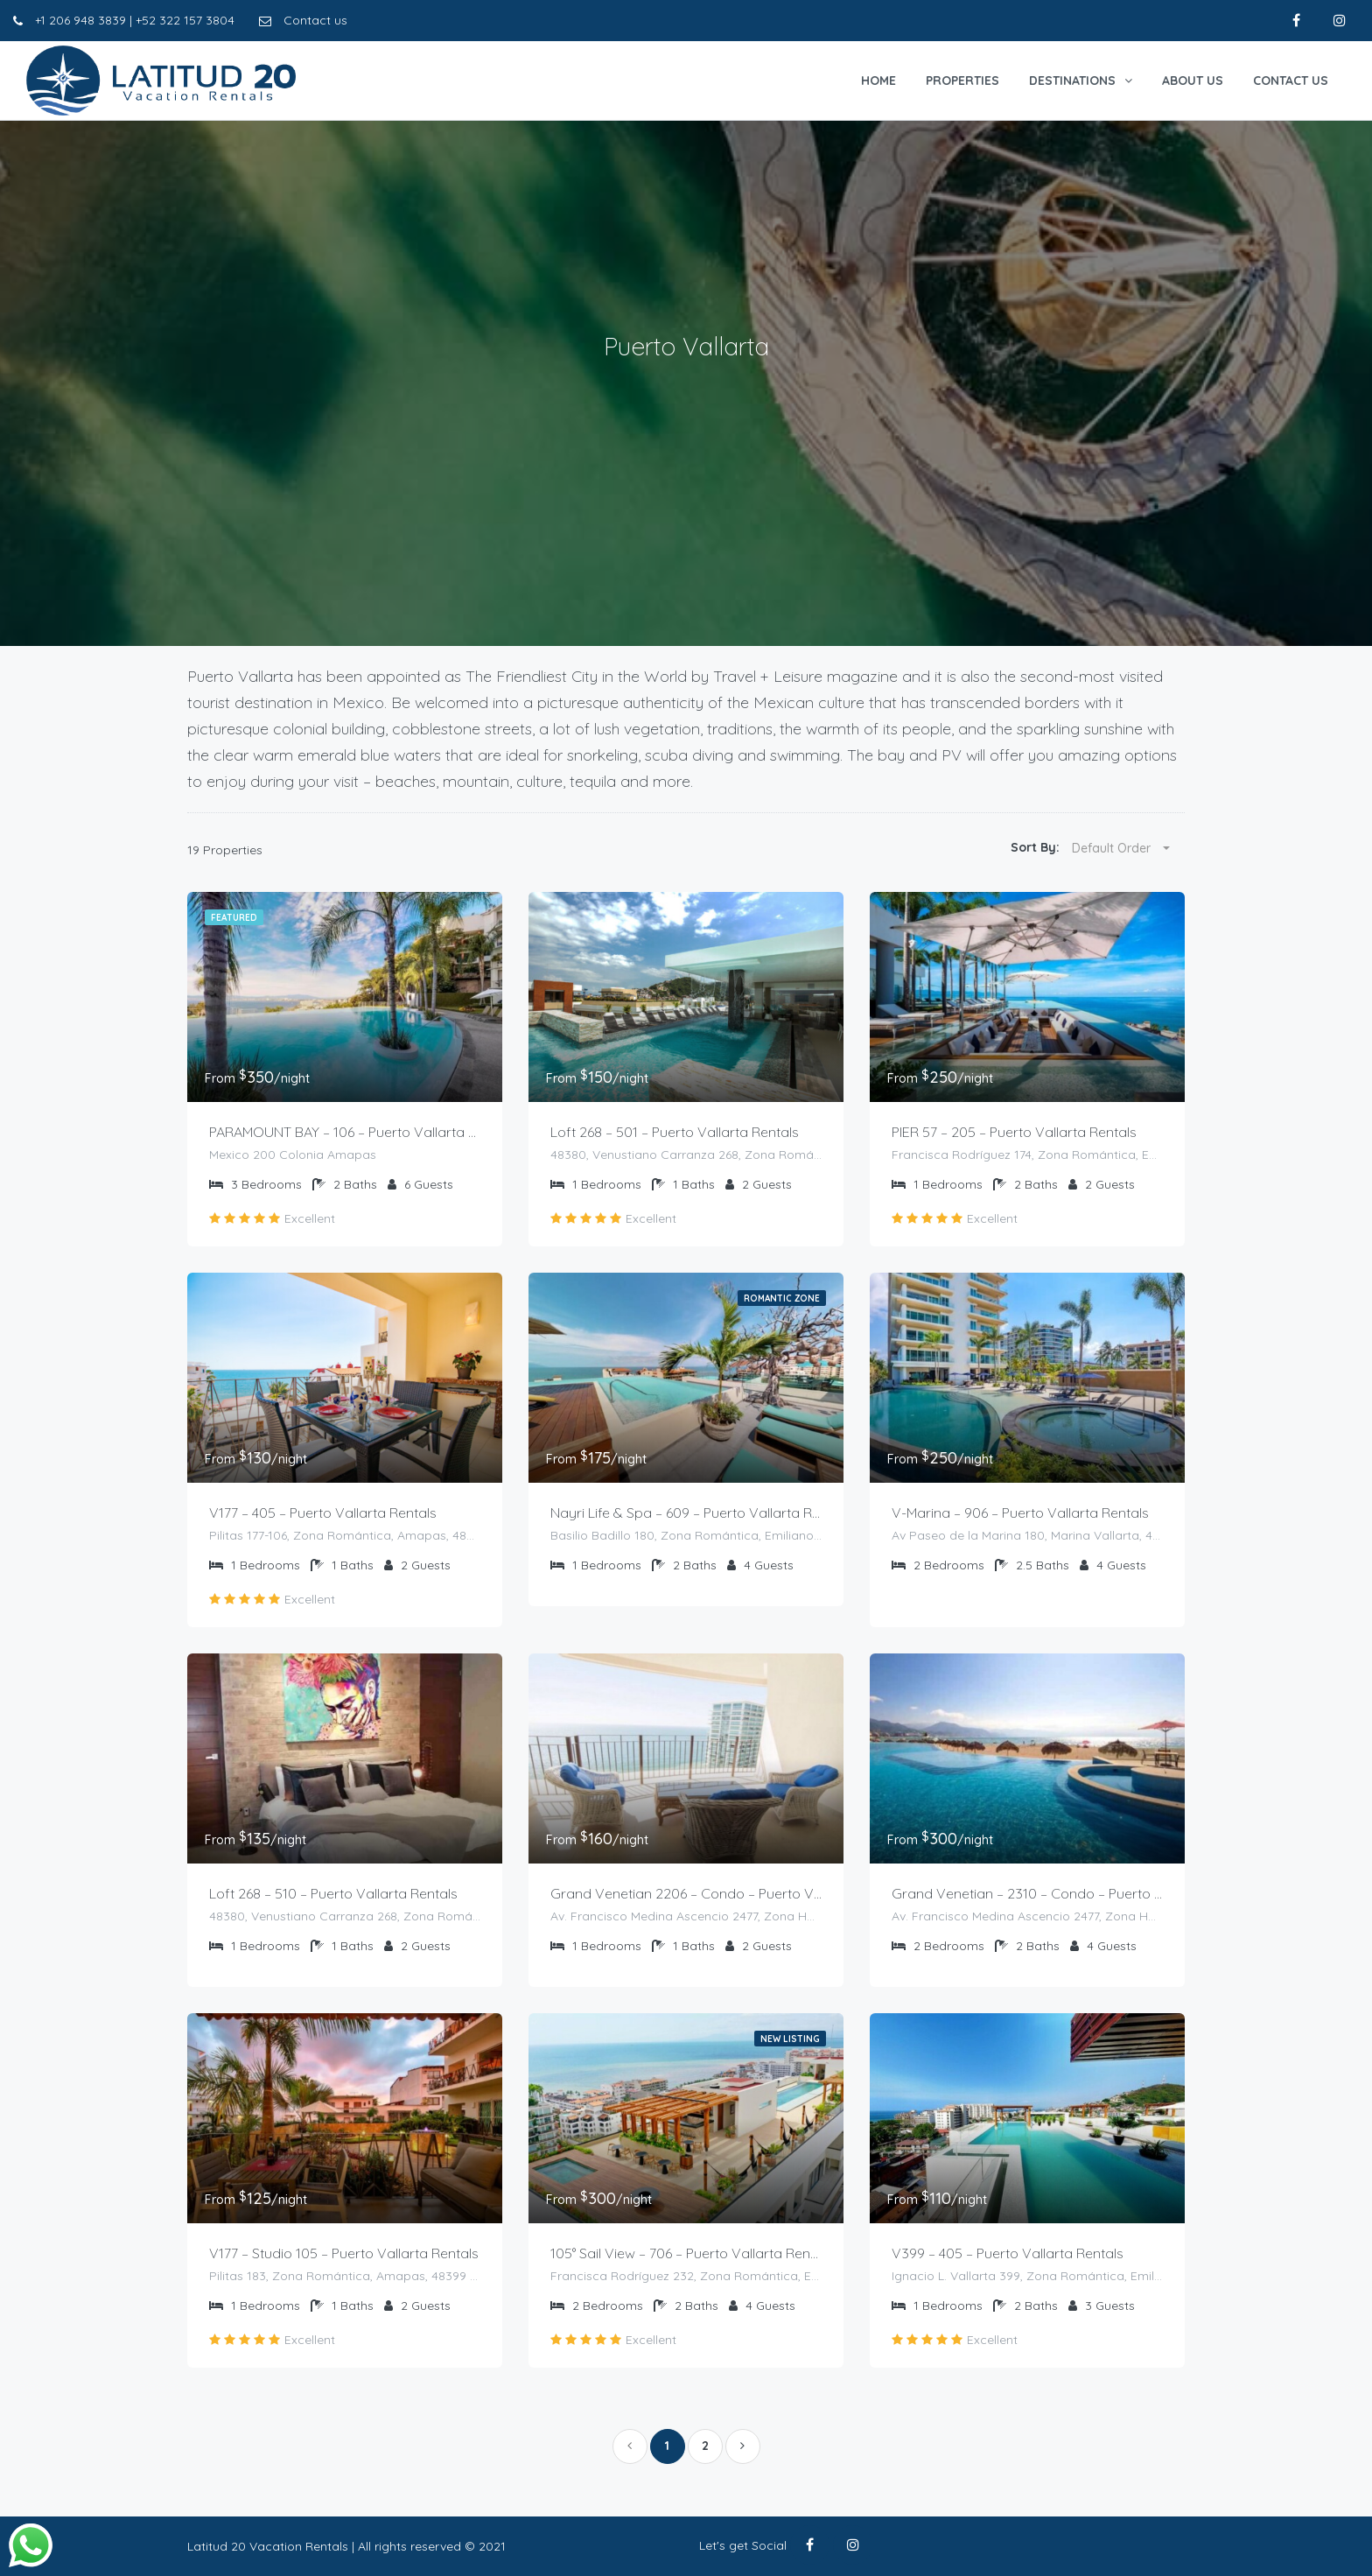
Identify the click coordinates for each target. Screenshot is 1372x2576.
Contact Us (1290, 80)
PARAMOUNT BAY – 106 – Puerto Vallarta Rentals (344, 1132)
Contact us (303, 20)
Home (878, 80)
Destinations (1072, 80)
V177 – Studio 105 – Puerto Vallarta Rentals (344, 2253)
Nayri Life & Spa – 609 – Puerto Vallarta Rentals (686, 1512)
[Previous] (630, 2446)
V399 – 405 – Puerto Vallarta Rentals (1008, 2253)
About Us (1192, 80)
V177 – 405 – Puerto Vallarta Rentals (323, 1512)
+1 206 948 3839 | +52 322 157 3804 (123, 20)
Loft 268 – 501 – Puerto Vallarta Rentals (674, 1132)
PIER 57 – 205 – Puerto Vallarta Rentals (1014, 1132)
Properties (962, 80)
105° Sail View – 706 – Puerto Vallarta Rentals (686, 2253)
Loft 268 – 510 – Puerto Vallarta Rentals (333, 1893)
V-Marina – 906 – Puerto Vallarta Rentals (1020, 1512)
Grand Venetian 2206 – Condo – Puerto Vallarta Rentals (686, 1893)
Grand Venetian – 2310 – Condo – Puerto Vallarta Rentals (1027, 1893)
